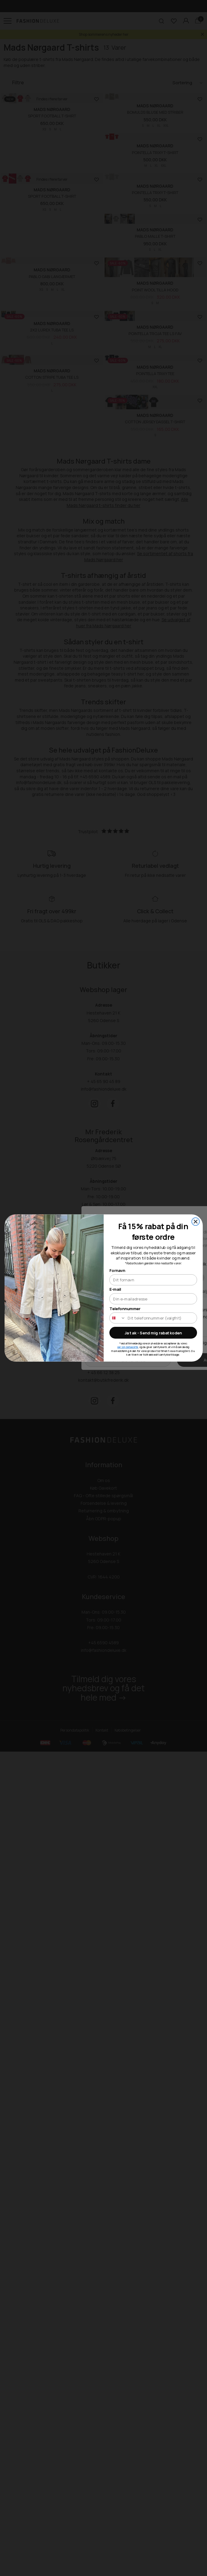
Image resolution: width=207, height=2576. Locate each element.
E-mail (115, 1289)
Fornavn (117, 1270)
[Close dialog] (195, 1221)
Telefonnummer (124, 1308)
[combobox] (117, 1318)
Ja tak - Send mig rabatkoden (153, 1332)
